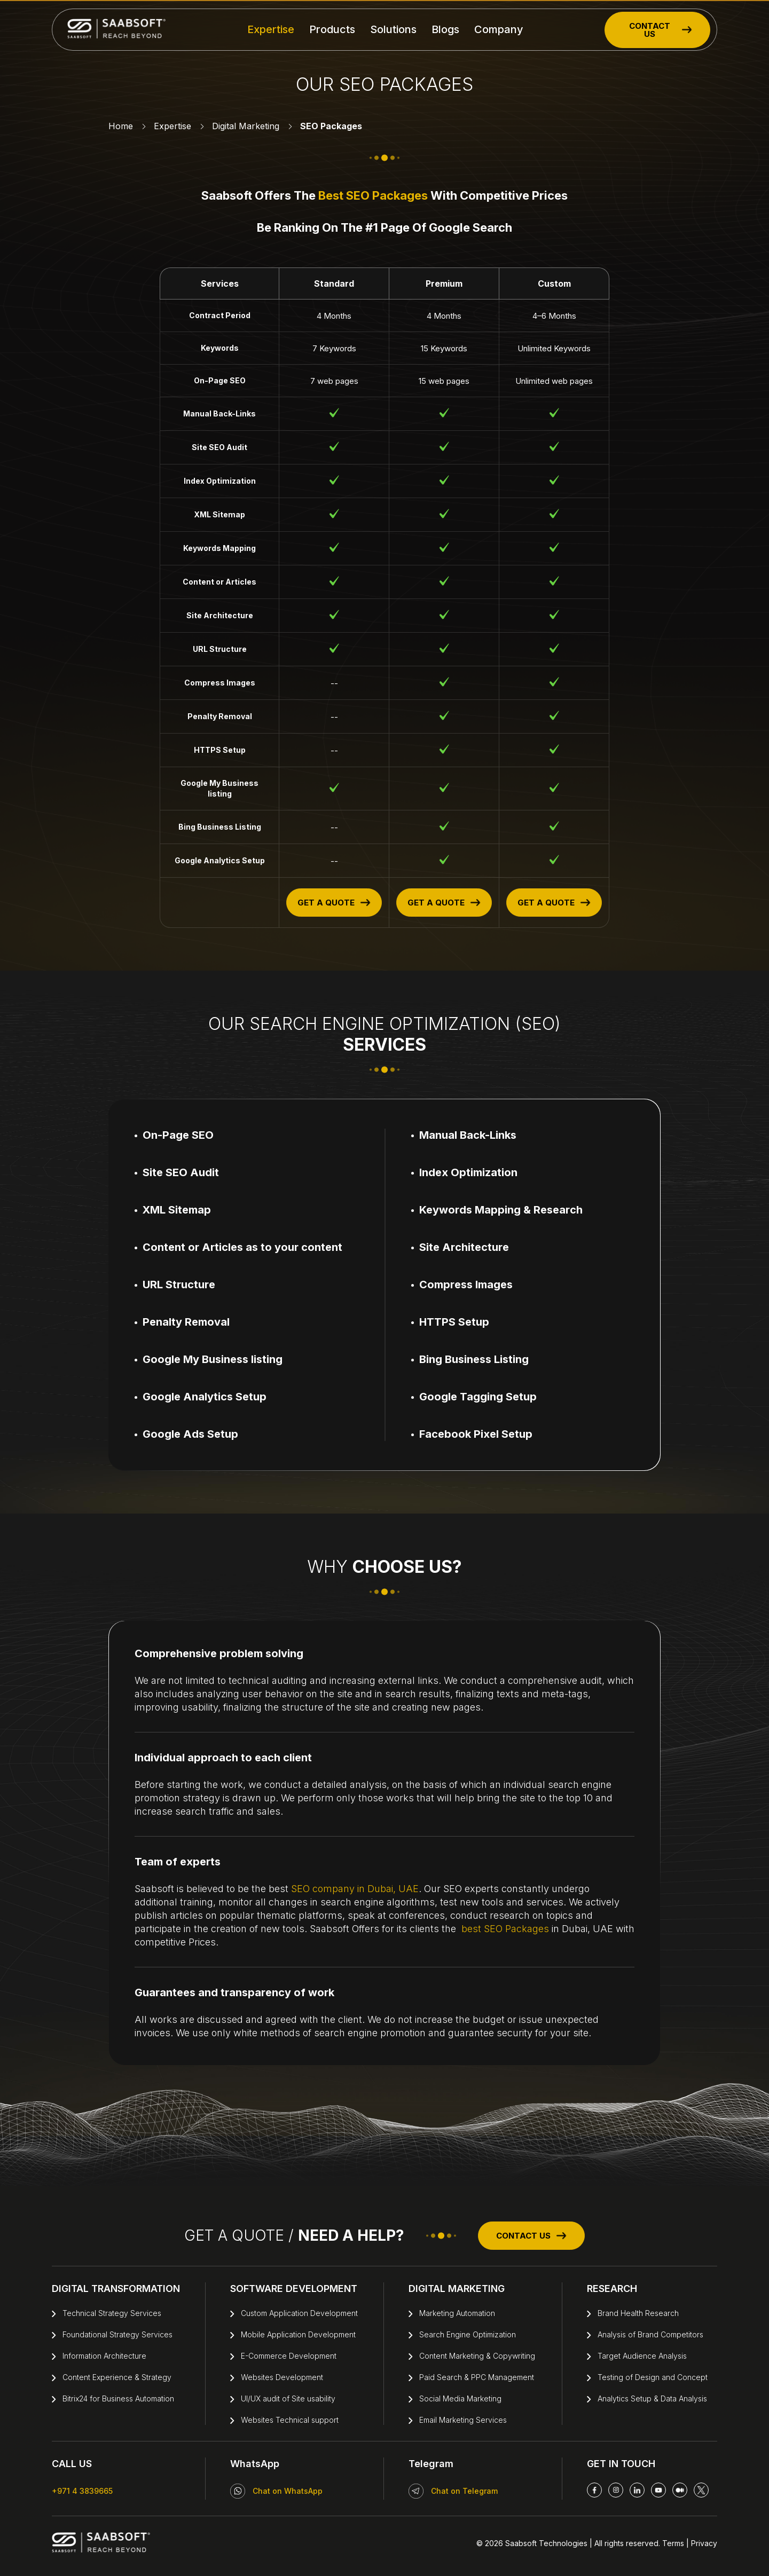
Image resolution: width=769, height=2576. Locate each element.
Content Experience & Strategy (116, 2377)
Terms (673, 2543)
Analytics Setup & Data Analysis (652, 2398)
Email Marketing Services (463, 2419)
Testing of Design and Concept (653, 2377)
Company (498, 29)
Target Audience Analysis (642, 2355)
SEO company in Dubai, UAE (355, 1888)
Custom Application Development (299, 2313)
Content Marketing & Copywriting (477, 2355)
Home (120, 126)
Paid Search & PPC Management (476, 2377)
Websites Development (282, 2377)
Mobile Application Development (298, 2334)
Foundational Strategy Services (117, 2334)
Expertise (270, 29)
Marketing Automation (457, 2313)
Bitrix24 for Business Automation (118, 2398)
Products (332, 29)
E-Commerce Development (288, 2355)
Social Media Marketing (460, 2398)
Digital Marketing (245, 126)
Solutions (393, 29)
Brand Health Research (638, 2313)
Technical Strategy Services (111, 2313)
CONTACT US (661, 30)
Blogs (445, 29)
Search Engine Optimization (467, 2334)
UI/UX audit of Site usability (288, 2398)
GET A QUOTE (334, 902)
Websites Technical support (290, 2419)
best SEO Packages (373, 195)
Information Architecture (104, 2355)
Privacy (703, 2543)
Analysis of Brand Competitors (650, 2334)
